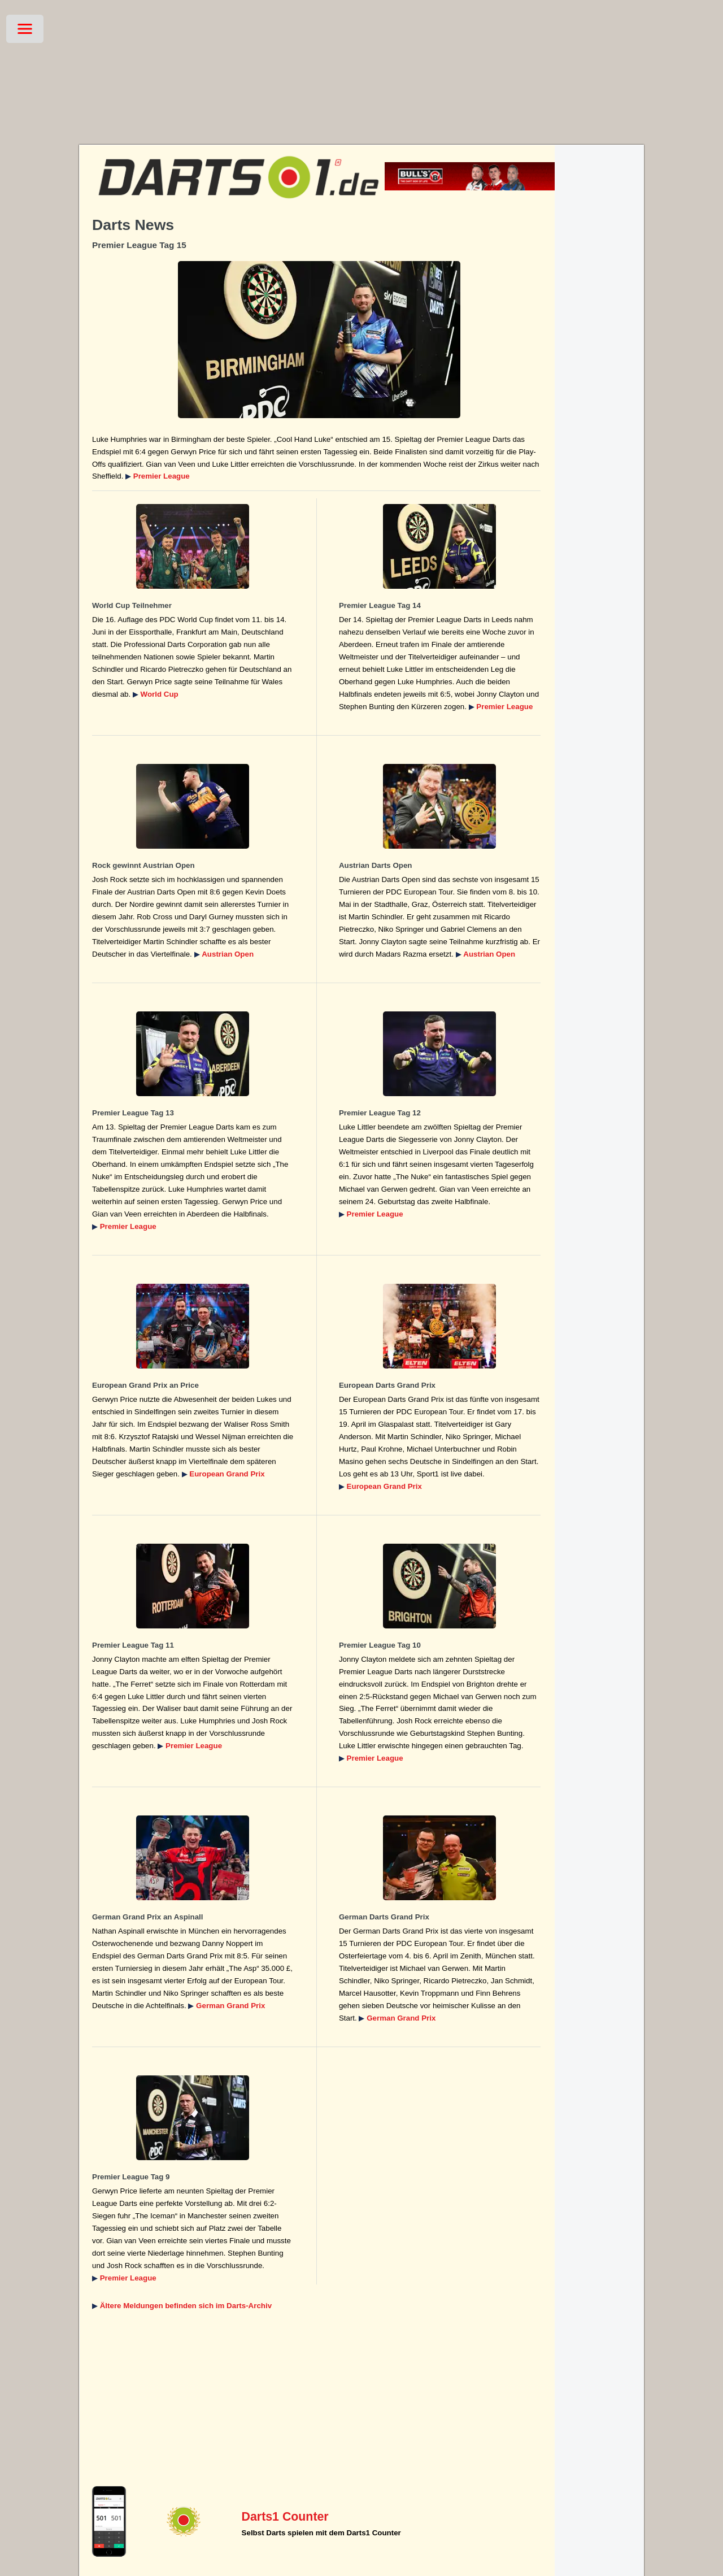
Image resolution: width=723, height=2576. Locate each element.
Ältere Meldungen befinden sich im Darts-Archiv (186, 2305)
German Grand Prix (230, 2005)
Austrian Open (228, 954)
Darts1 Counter (285, 2516)
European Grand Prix (226, 1474)
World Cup (159, 694)
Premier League (161, 476)
